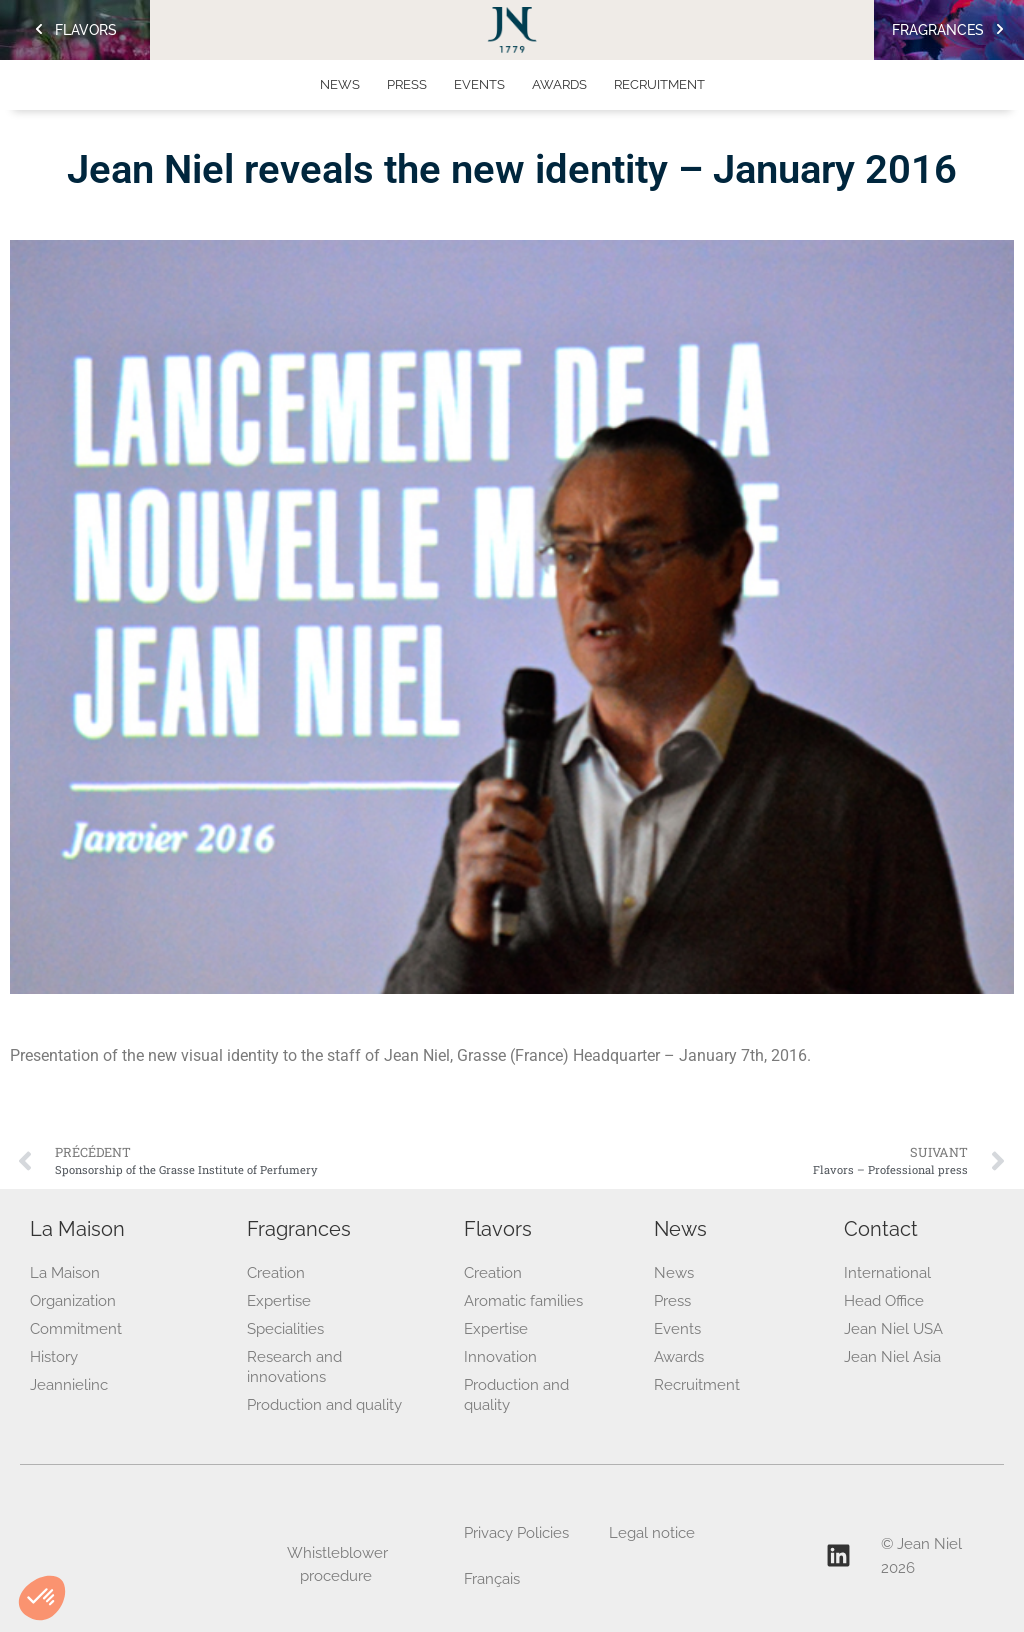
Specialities (285, 1329)
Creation (276, 1273)
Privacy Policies (516, 1533)
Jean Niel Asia (892, 1357)
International (887, 1273)
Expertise (279, 1301)
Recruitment (659, 84)
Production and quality (324, 1405)
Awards (559, 84)
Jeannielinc (69, 1385)
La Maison (65, 1273)
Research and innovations (294, 1367)
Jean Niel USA (893, 1329)
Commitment (76, 1329)
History (54, 1357)
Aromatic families (523, 1301)
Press (407, 84)
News (340, 84)
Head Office (884, 1301)
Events (479, 84)
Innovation (500, 1357)
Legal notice (652, 1533)
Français (492, 1579)
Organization (73, 1301)
